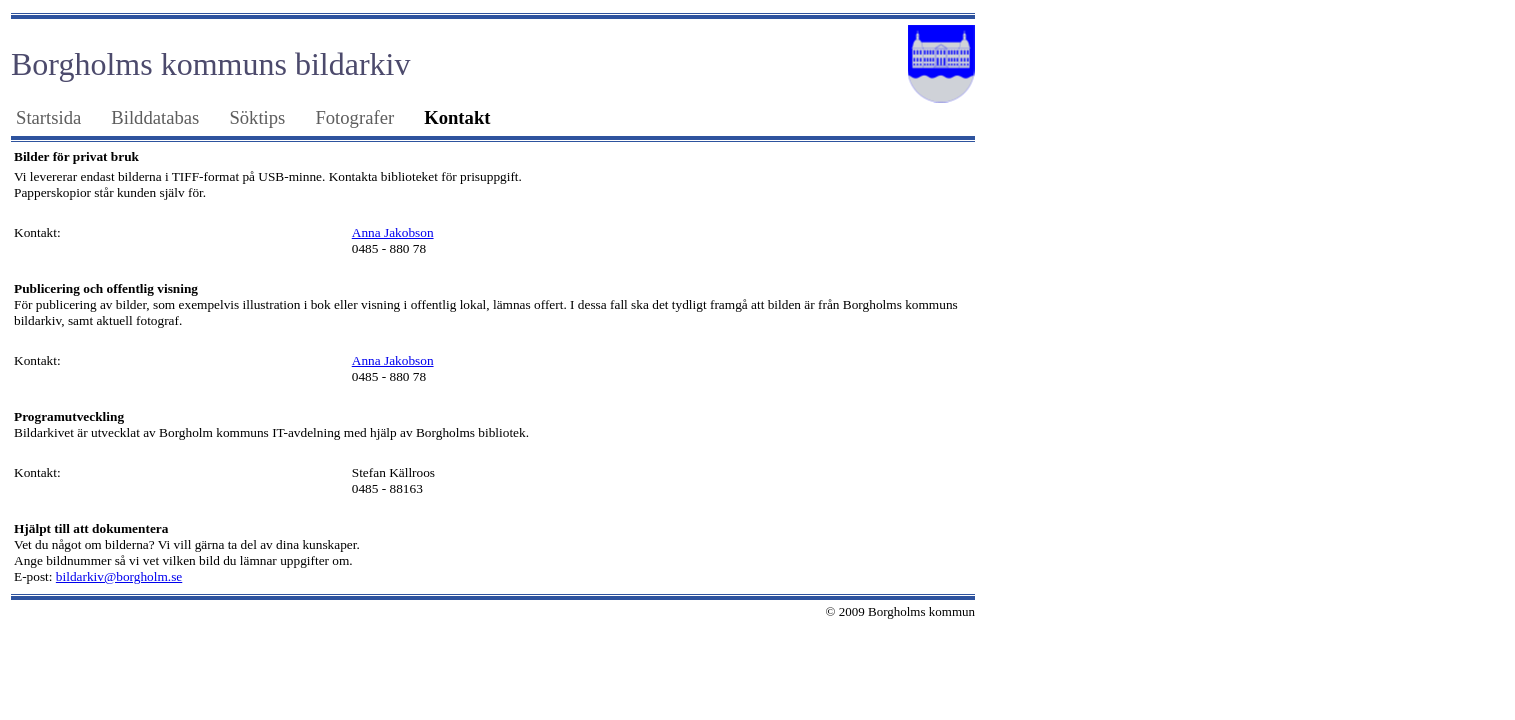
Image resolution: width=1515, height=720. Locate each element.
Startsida (48, 117)
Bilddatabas (155, 117)
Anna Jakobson (393, 232)
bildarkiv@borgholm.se (119, 576)
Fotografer (354, 117)
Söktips (257, 117)
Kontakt (457, 117)
